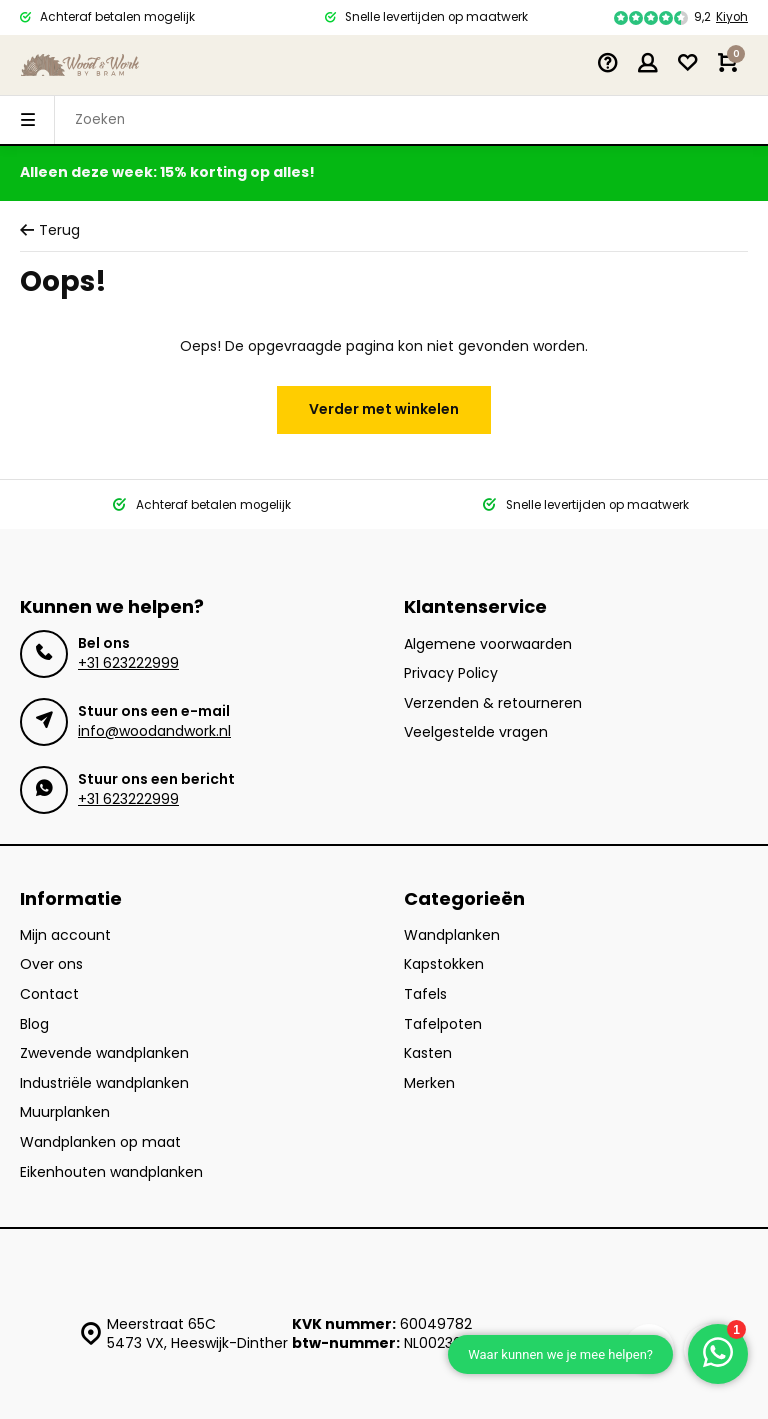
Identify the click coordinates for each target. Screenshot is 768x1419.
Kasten (428, 1053)
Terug (50, 230)
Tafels (425, 994)
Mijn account (65, 935)
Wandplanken (452, 935)
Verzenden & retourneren (493, 703)
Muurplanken (65, 1112)
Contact (49, 994)
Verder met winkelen (384, 409)
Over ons (51, 964)
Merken (429, 1083)
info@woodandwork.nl (154, 731)
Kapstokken (444, 964)
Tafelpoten (443, 1024)
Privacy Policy (451, 673)
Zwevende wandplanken (104, 1053)
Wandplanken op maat (100, 1142)
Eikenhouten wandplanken (111, 1172)
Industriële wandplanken (104, 1083)
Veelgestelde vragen (476, 732)
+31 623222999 (128, 663)
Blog (34, 1024)
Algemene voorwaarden (488, 644)
